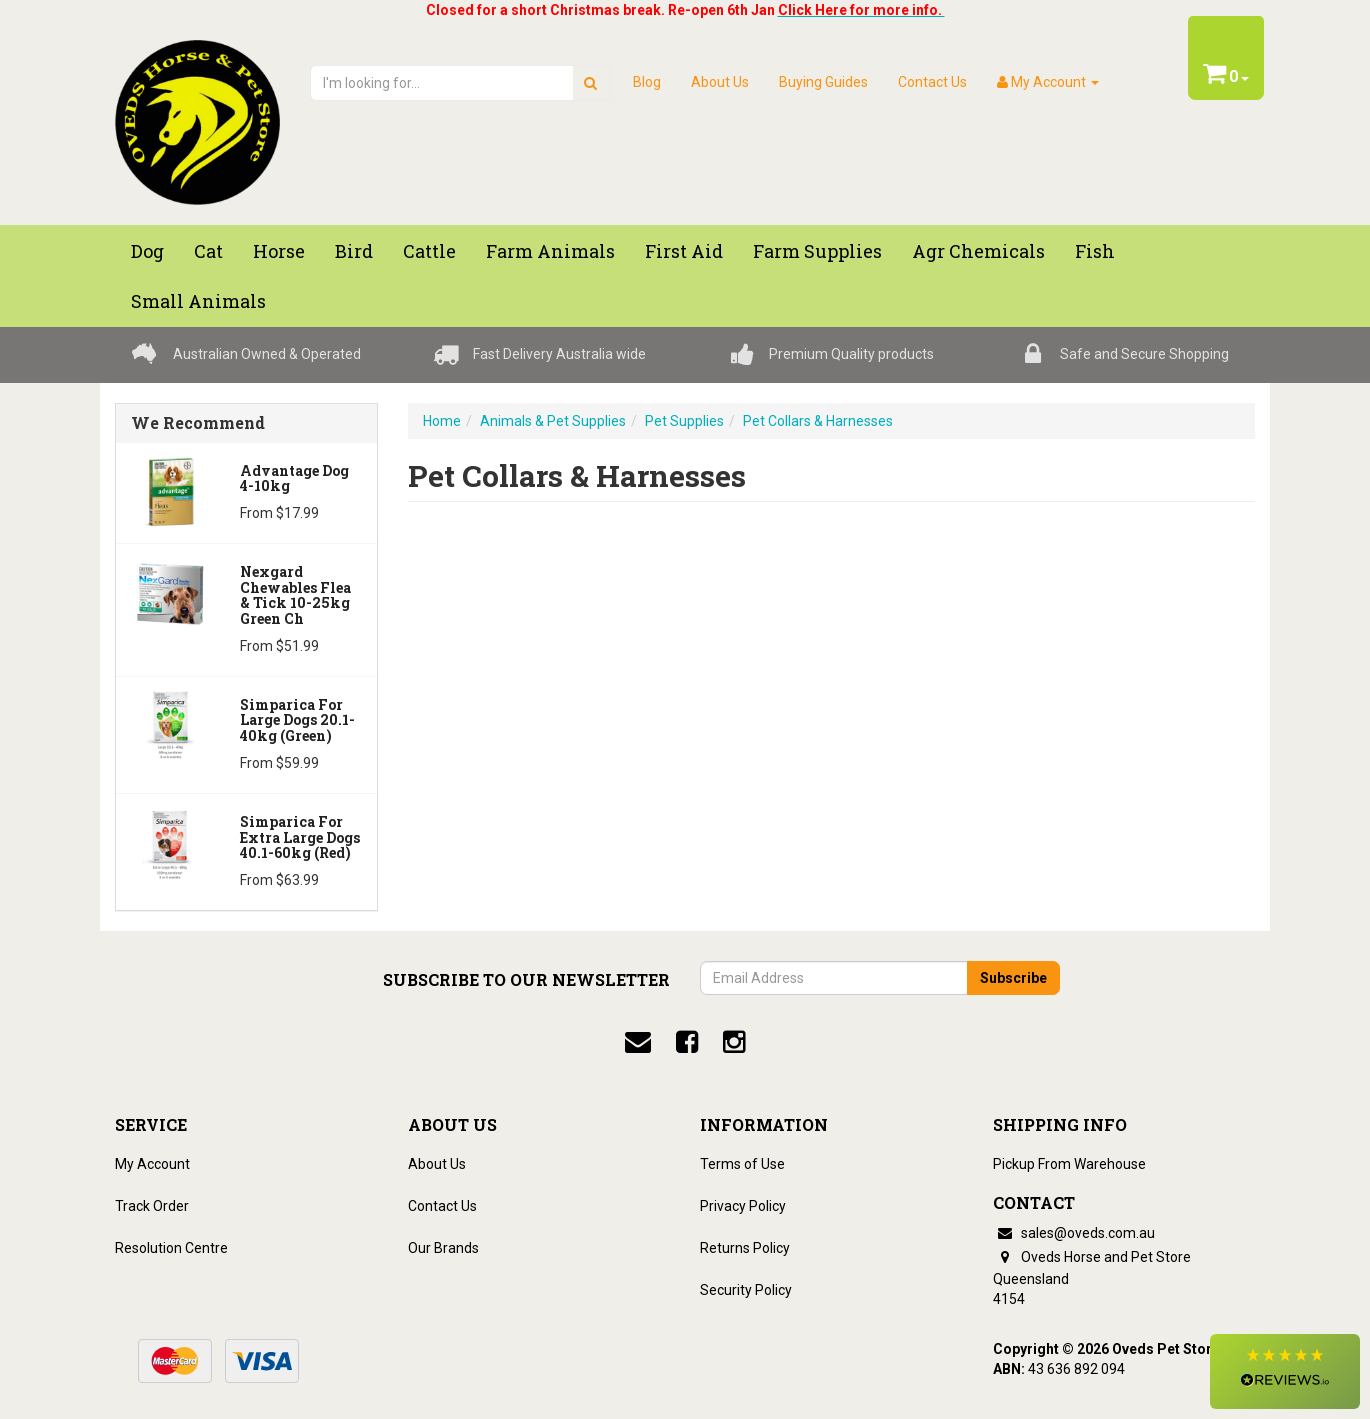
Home (442, 421)
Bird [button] (354, 251)
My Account (152, 1164)
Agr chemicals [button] (978, 251)
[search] (590, 83)
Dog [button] (147, 251)
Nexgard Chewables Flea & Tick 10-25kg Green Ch (295, 594)
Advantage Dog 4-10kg (294, 478)
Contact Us (932, 82)
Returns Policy (745, 1248)
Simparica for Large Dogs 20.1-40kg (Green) (297, 720)
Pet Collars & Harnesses (818, 421)
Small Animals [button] (198, 301)
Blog (647, 82)
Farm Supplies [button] (817, 251)
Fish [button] (1095, 251)
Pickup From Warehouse (1069, 1164)
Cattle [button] (429, 251)
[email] (638, 1042)
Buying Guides (823, 82)
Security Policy (746, 1290)
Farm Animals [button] (550, 251)
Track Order (152, 1206)
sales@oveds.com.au (1074, 1233)
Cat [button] (208, 251)
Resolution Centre (171, 1248)
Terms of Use (742, 1164)
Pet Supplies (684, 421)
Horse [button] (279, 251)
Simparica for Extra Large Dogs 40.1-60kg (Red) (300, 837)
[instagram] (734, 1042)
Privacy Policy (743, 1206)
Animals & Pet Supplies (553, 421)
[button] (1285, 1371)
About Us (720, 82)
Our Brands (443, 1248)
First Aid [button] (684, 251)
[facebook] (687, 1042)
